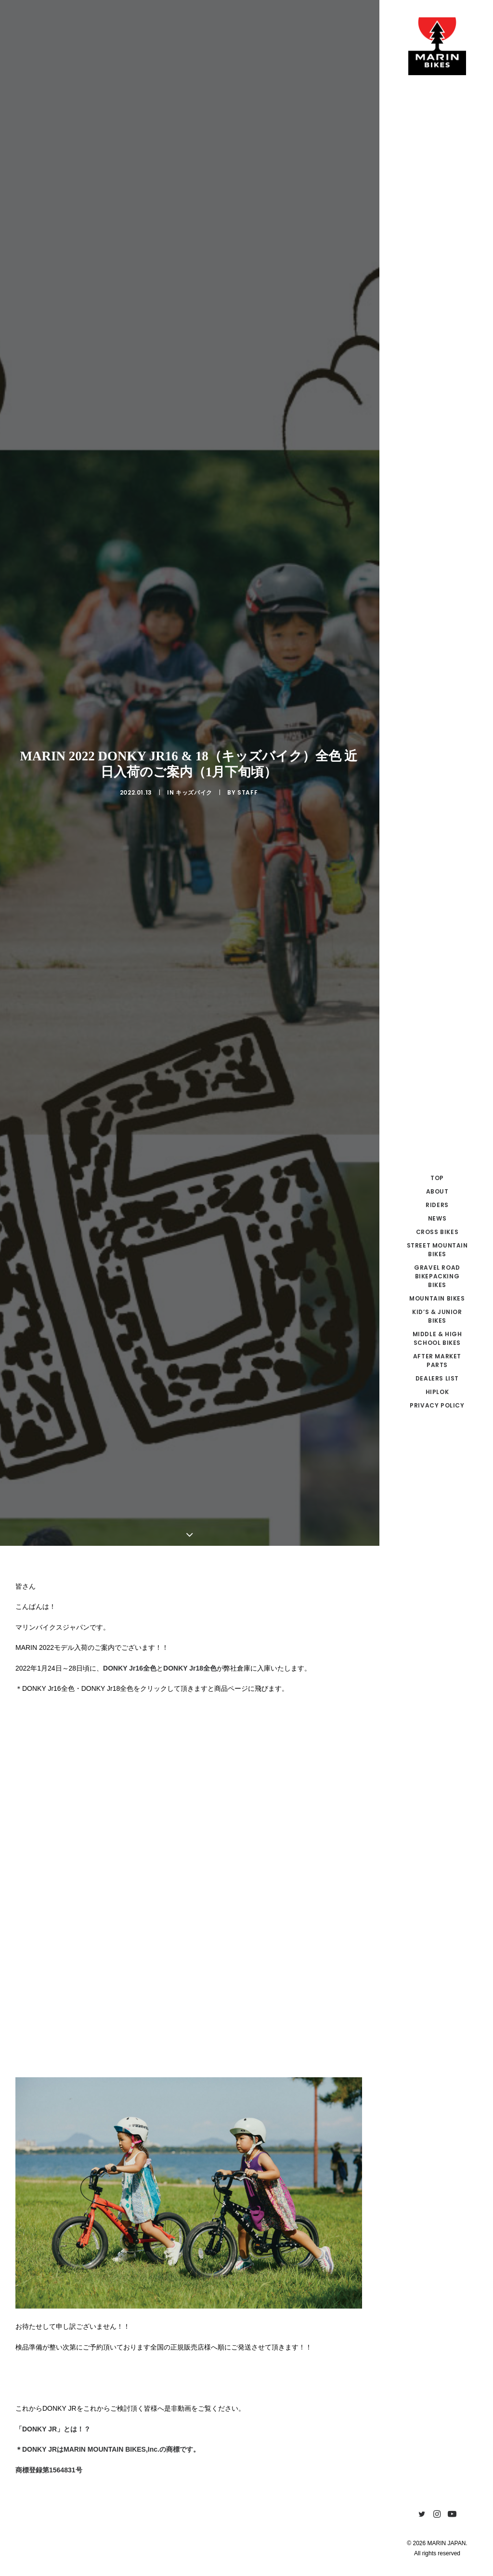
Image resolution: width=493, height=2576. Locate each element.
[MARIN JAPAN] (437, 46)
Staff (247, 650)
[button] (422, 2514)
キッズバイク (194, 650)
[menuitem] (422, 2514)
